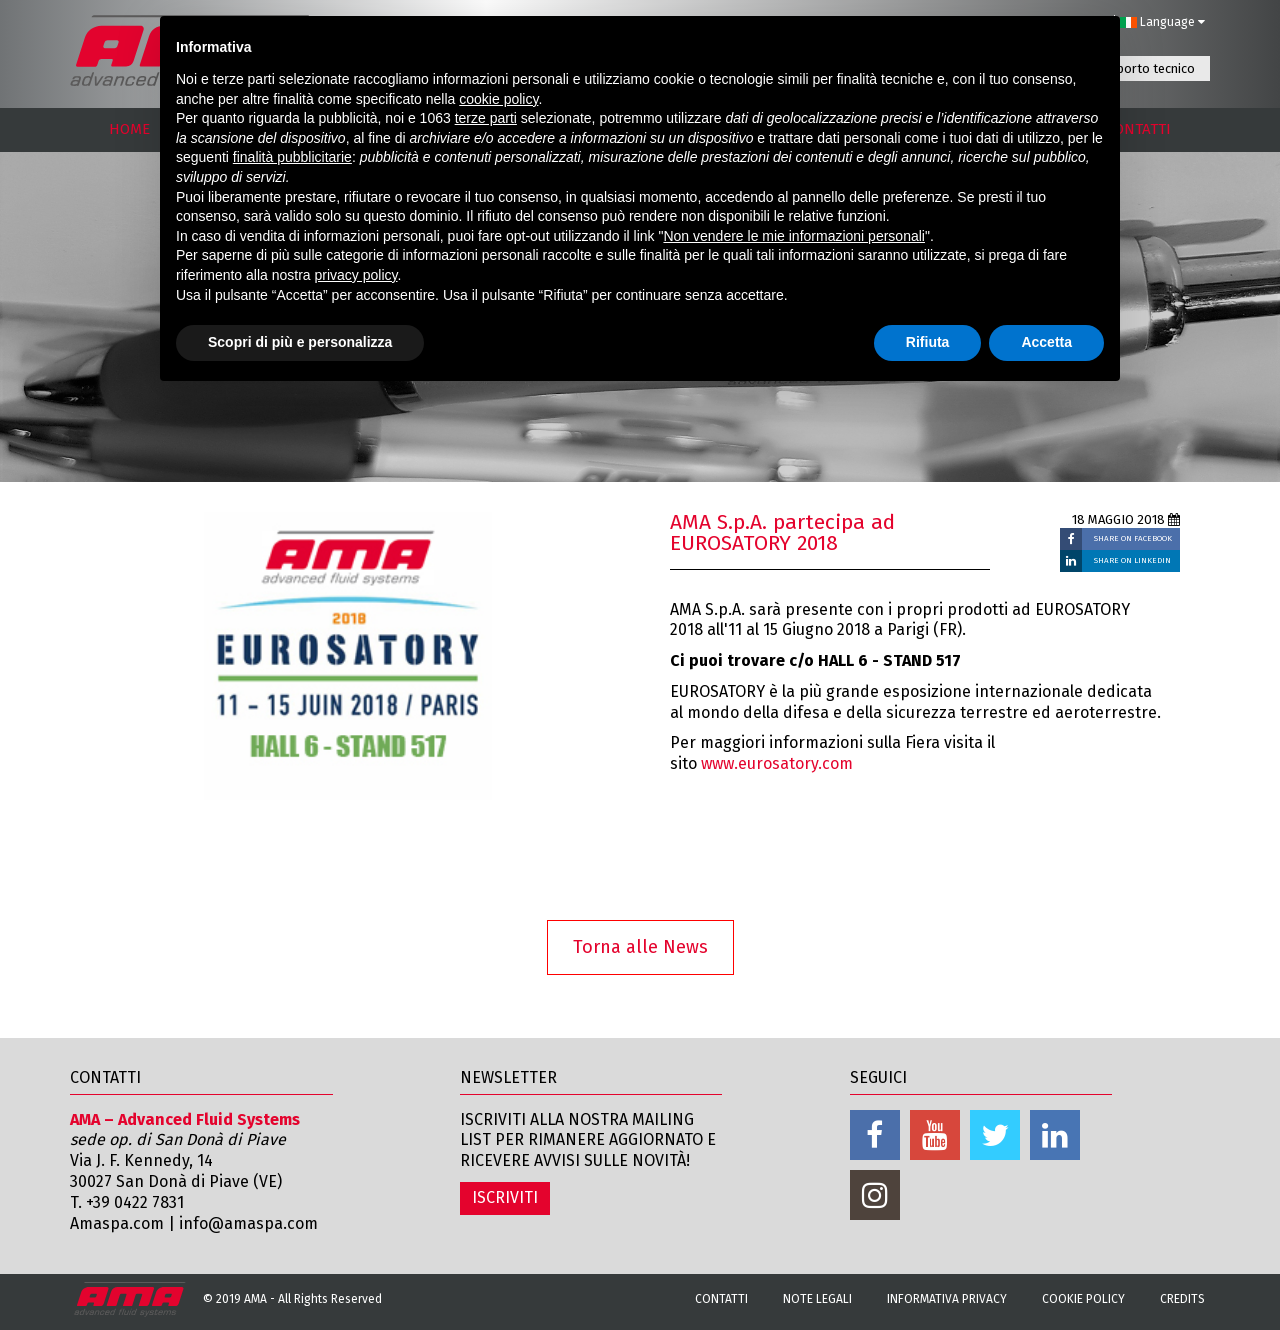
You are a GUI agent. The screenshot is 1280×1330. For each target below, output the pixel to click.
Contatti (721, 1299)
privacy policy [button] (356, 275)
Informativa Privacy (947, 1299)
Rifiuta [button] (928, 342)
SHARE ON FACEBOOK (1133, 538)
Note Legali (817, 1299)
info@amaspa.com (248, 1223)
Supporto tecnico (1145, 68)
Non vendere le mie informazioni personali (793, 236)
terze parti (486, 118)
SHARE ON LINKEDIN (1132, 560)
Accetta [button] (1046, 342)
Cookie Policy (1083, 1299)
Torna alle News (640, 947)
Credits (1182, 1299)
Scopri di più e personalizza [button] (300, 342)
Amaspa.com (117, 1223)
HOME (129, 129)
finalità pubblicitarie (292, 157)
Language (1162, 22)
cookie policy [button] (498, 99)
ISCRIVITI (505, 1197)
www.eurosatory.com (777, 763)
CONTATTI (1138, 129)
